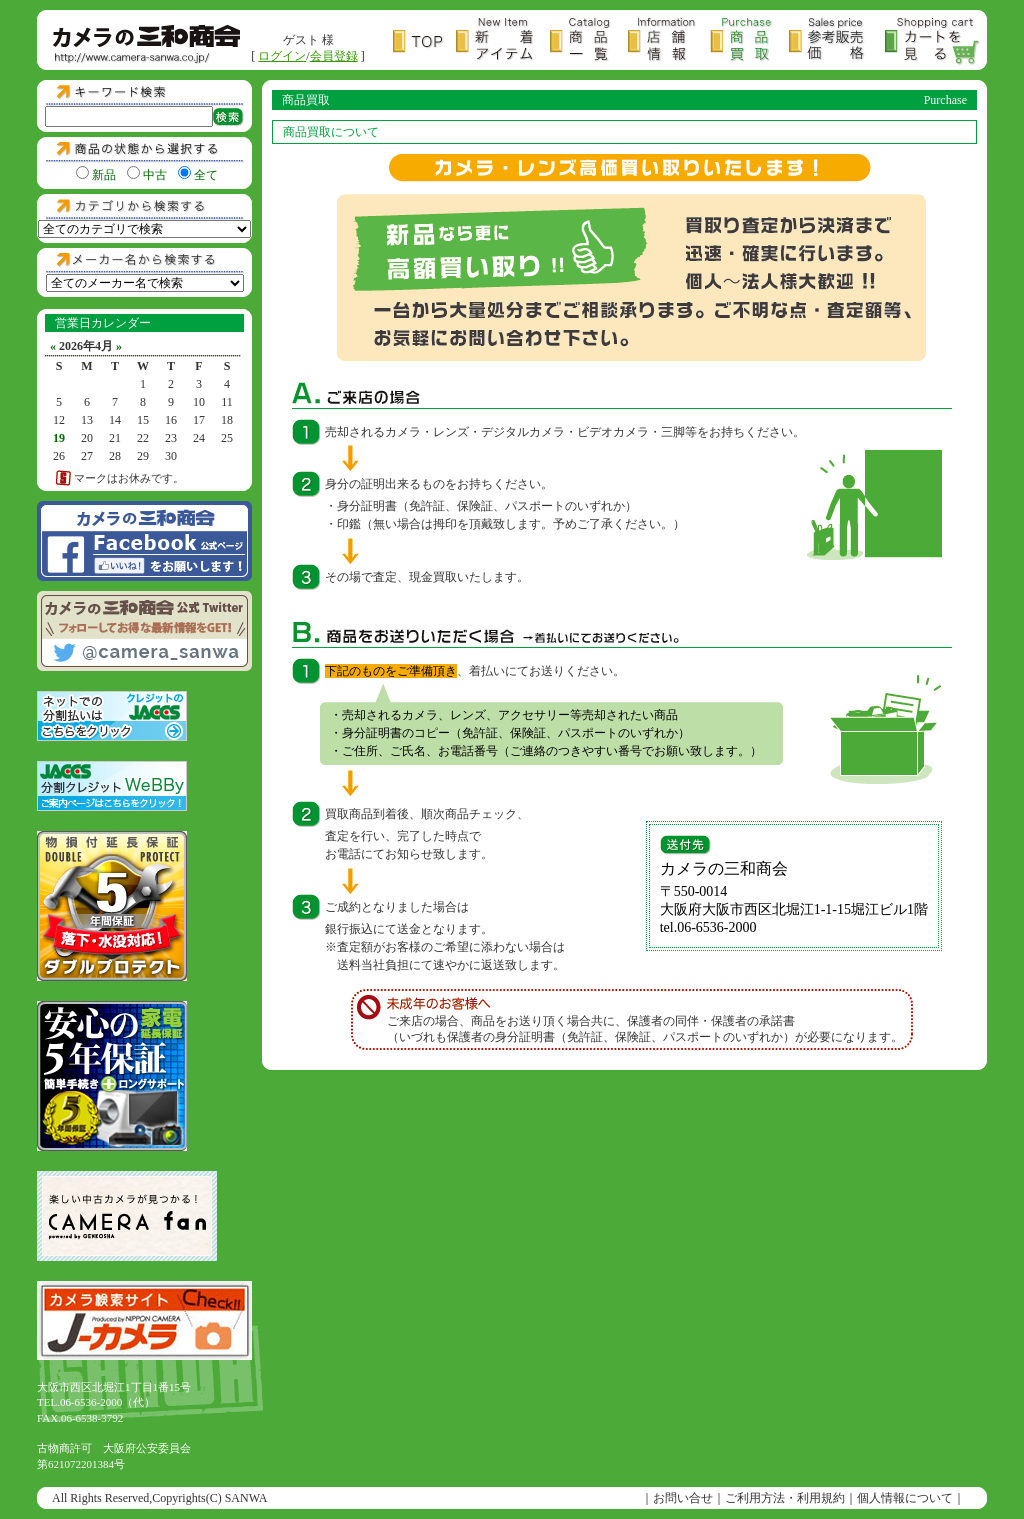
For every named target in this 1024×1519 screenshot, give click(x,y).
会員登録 (334, 56)
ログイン (282, 56)
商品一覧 (589, 41)
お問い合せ (683, 1498)
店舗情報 (669, 41)
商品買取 (749, 41)
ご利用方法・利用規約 (785, 1498)
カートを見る (933, 41)
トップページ (424, 41)
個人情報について (905, 1498)
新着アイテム (503, 41)
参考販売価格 (837, 41)
